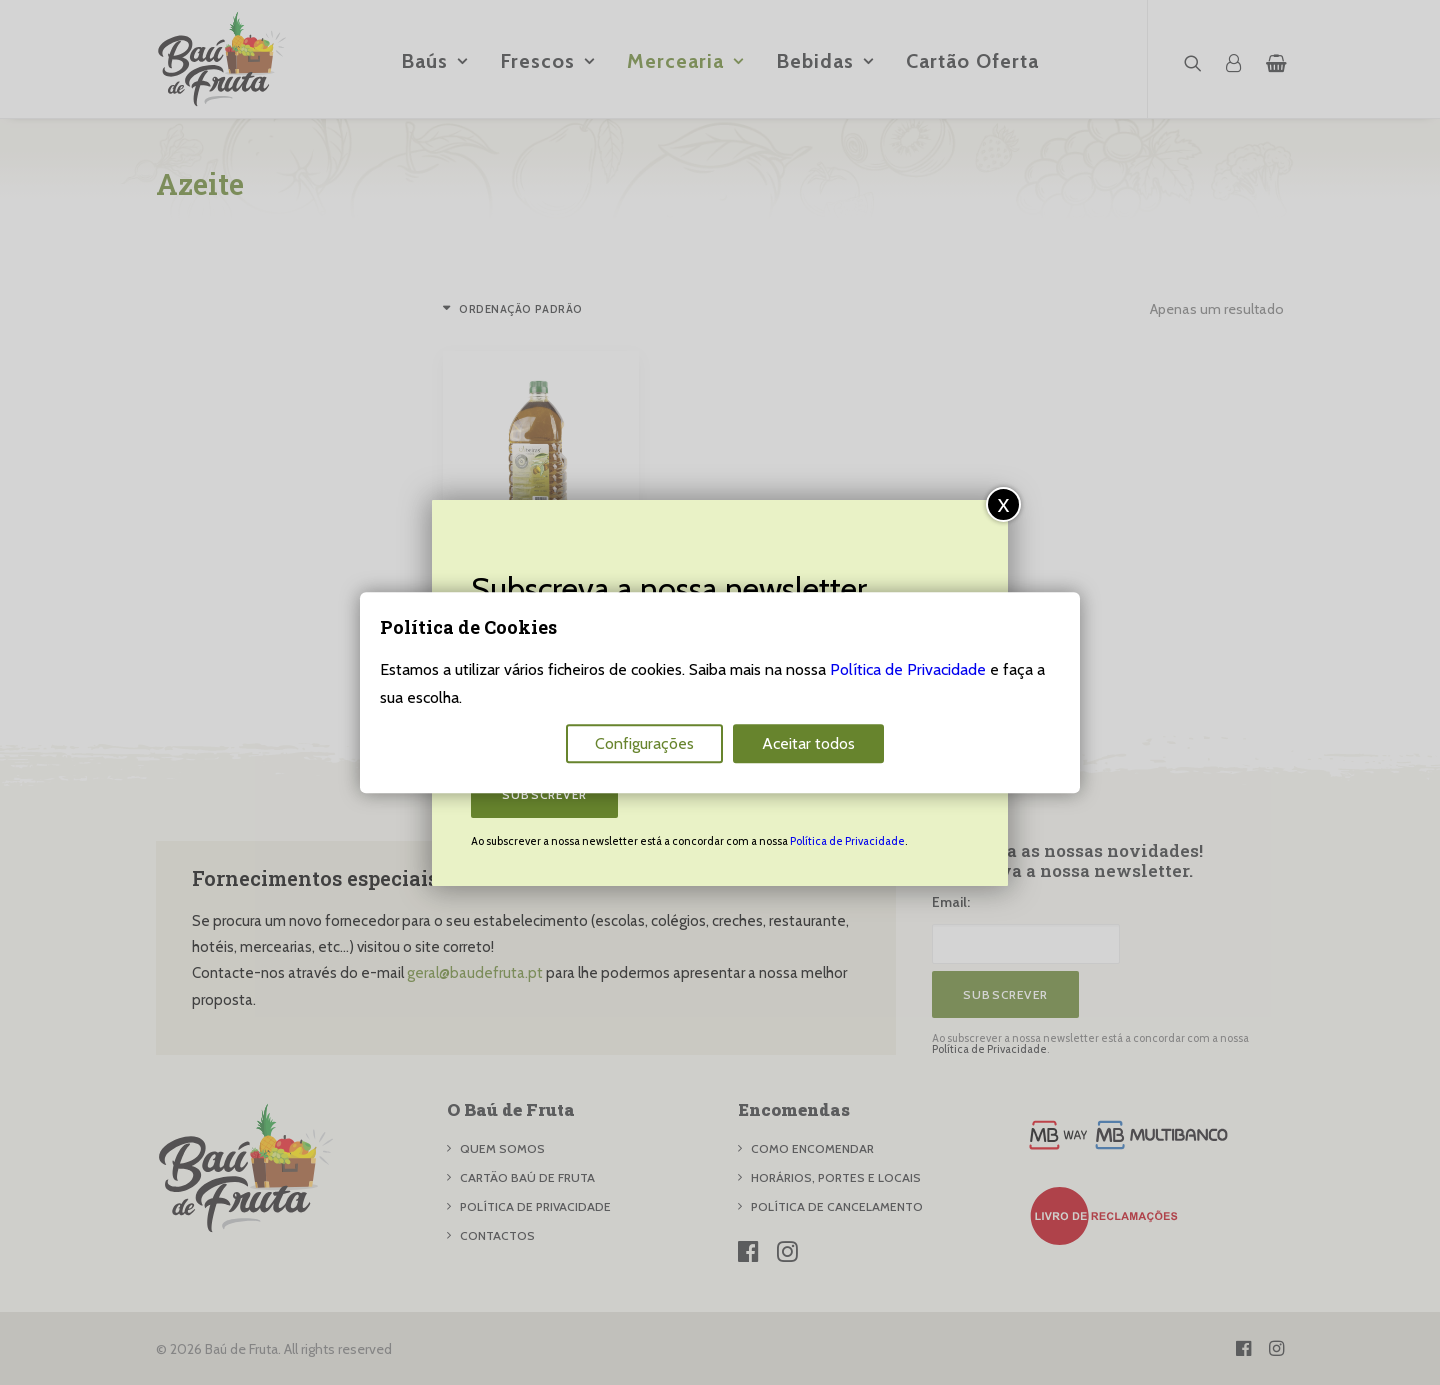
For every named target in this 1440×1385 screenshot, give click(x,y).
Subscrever (544, 794)
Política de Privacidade (847, 841)
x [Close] (1004, 503)
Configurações (644, 743)
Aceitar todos (808, 743)
